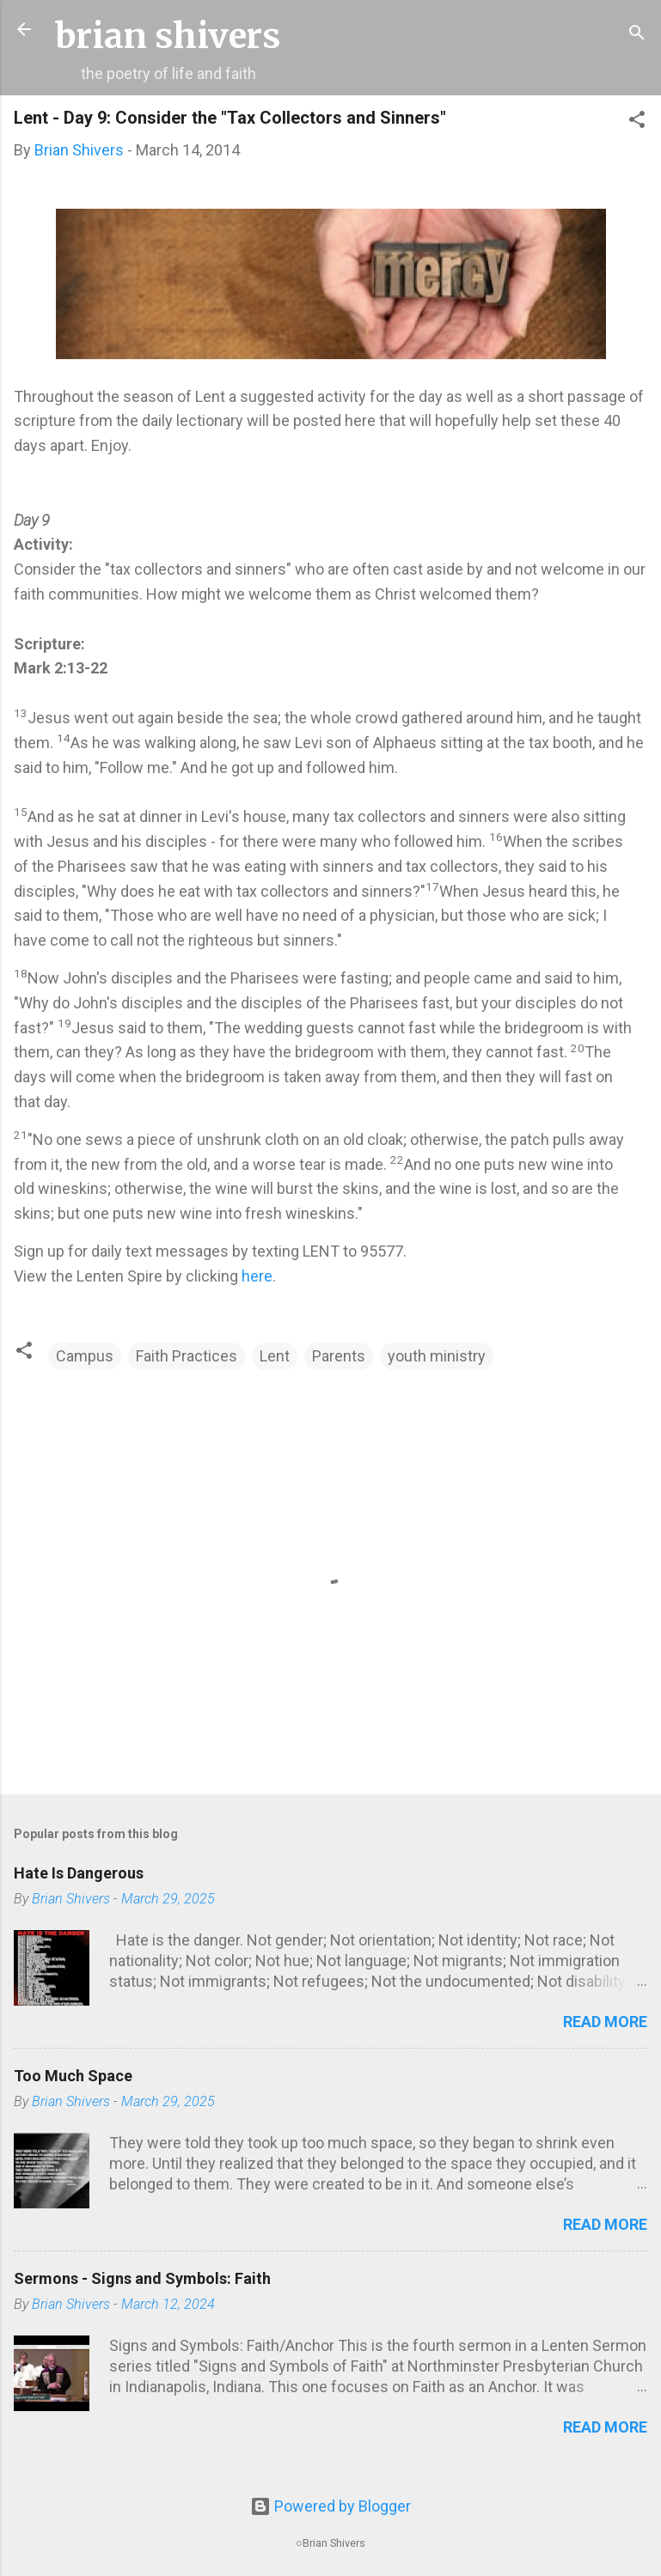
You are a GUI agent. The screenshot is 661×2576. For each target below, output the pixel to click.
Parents (338, 1356)
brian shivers (168, 36)
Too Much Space (73, 2076)
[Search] (637, 35)
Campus (84, 1356)
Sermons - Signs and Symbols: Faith (142, 2278)
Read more (605, 2022)
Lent (275, 1356)
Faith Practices (186, 1356)
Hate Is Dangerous (79, 1873)
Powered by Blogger (330, 2506)
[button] (637, 122)
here (257, 1276)
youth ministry (437, 1356)
